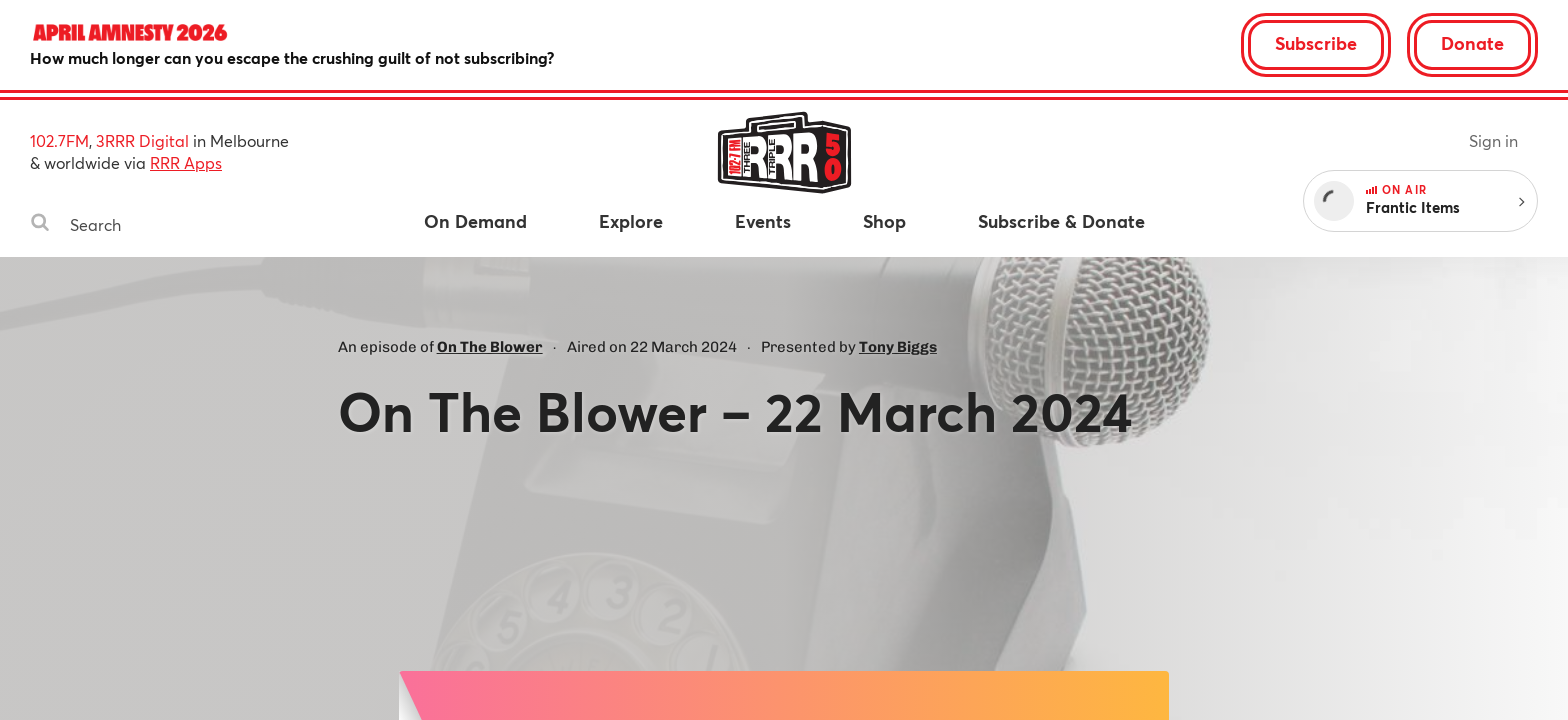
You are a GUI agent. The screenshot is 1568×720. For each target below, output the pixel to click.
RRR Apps (186, 162)
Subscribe (1316, 43)
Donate (1472, 43)
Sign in (1493, 140)
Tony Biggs (898, 347)
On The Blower (490, 347)
